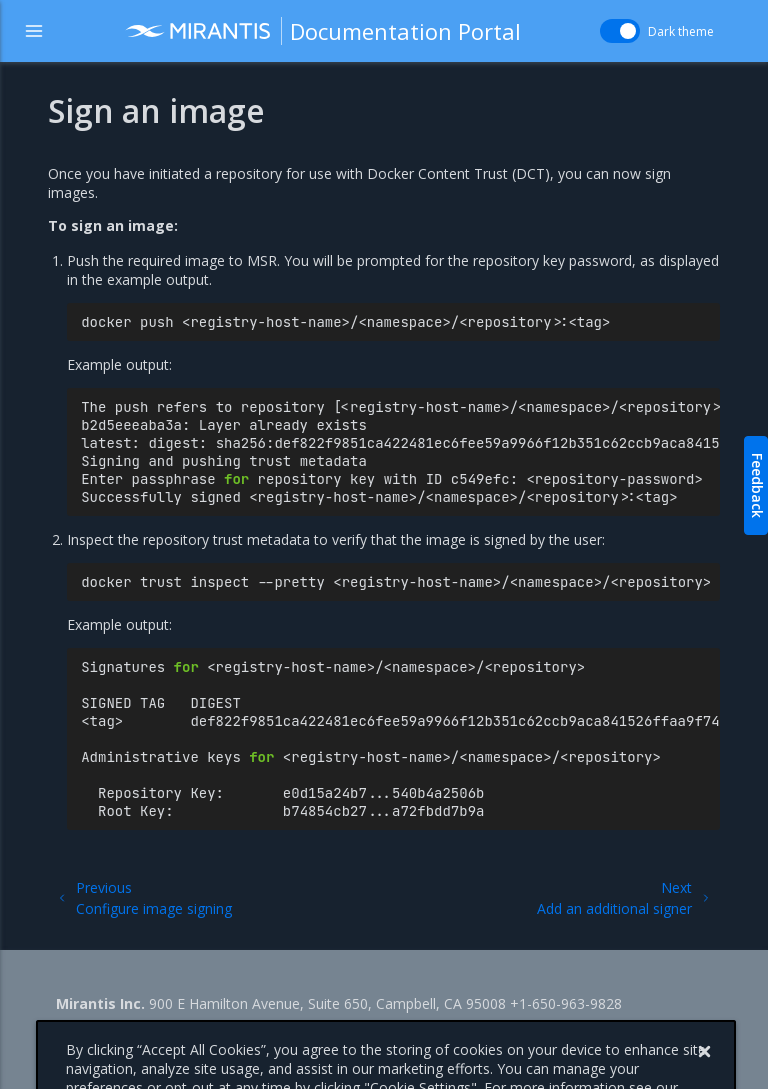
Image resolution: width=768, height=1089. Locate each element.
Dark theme (681, 31)
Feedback (757, 485)
